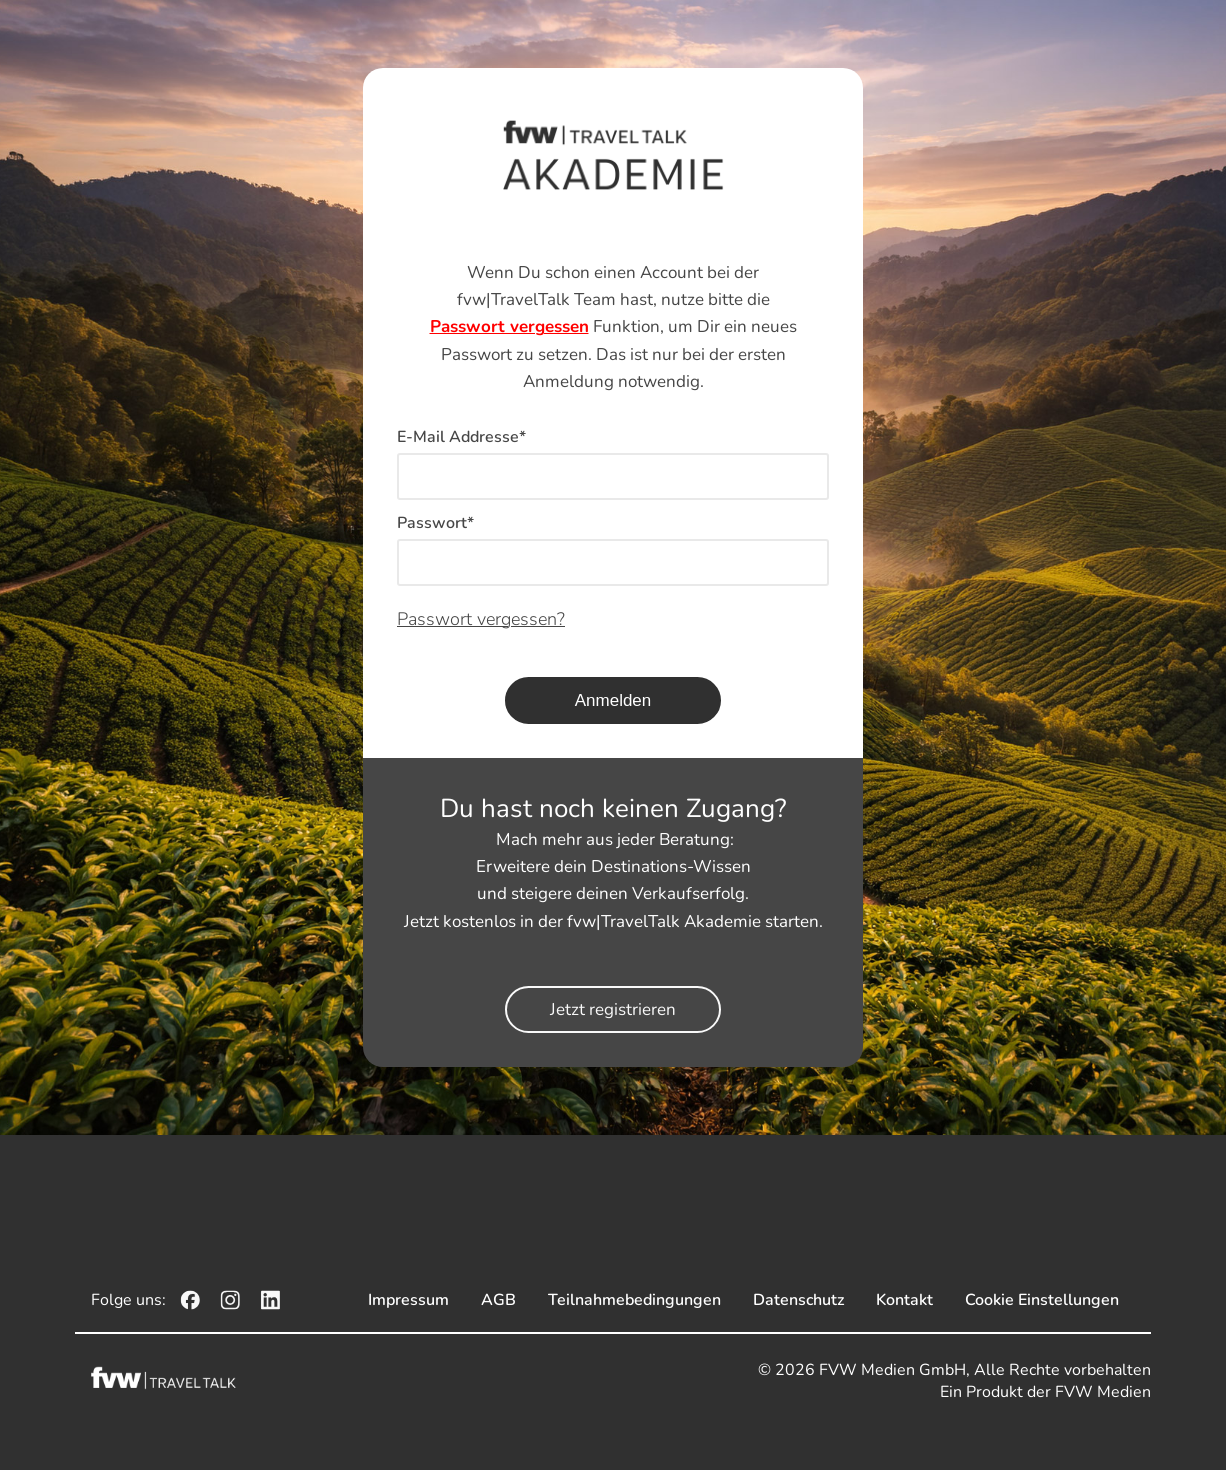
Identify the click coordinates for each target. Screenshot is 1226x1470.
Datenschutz (798, 1300)
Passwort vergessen (509, 326)
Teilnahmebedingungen (634, 1300)
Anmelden (613, 700)
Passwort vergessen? (481, 619)
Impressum (408, 1300)
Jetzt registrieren (613, 1009)
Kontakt (904, 1300)
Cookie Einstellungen (1042, 1300)
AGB (498, 1300)
